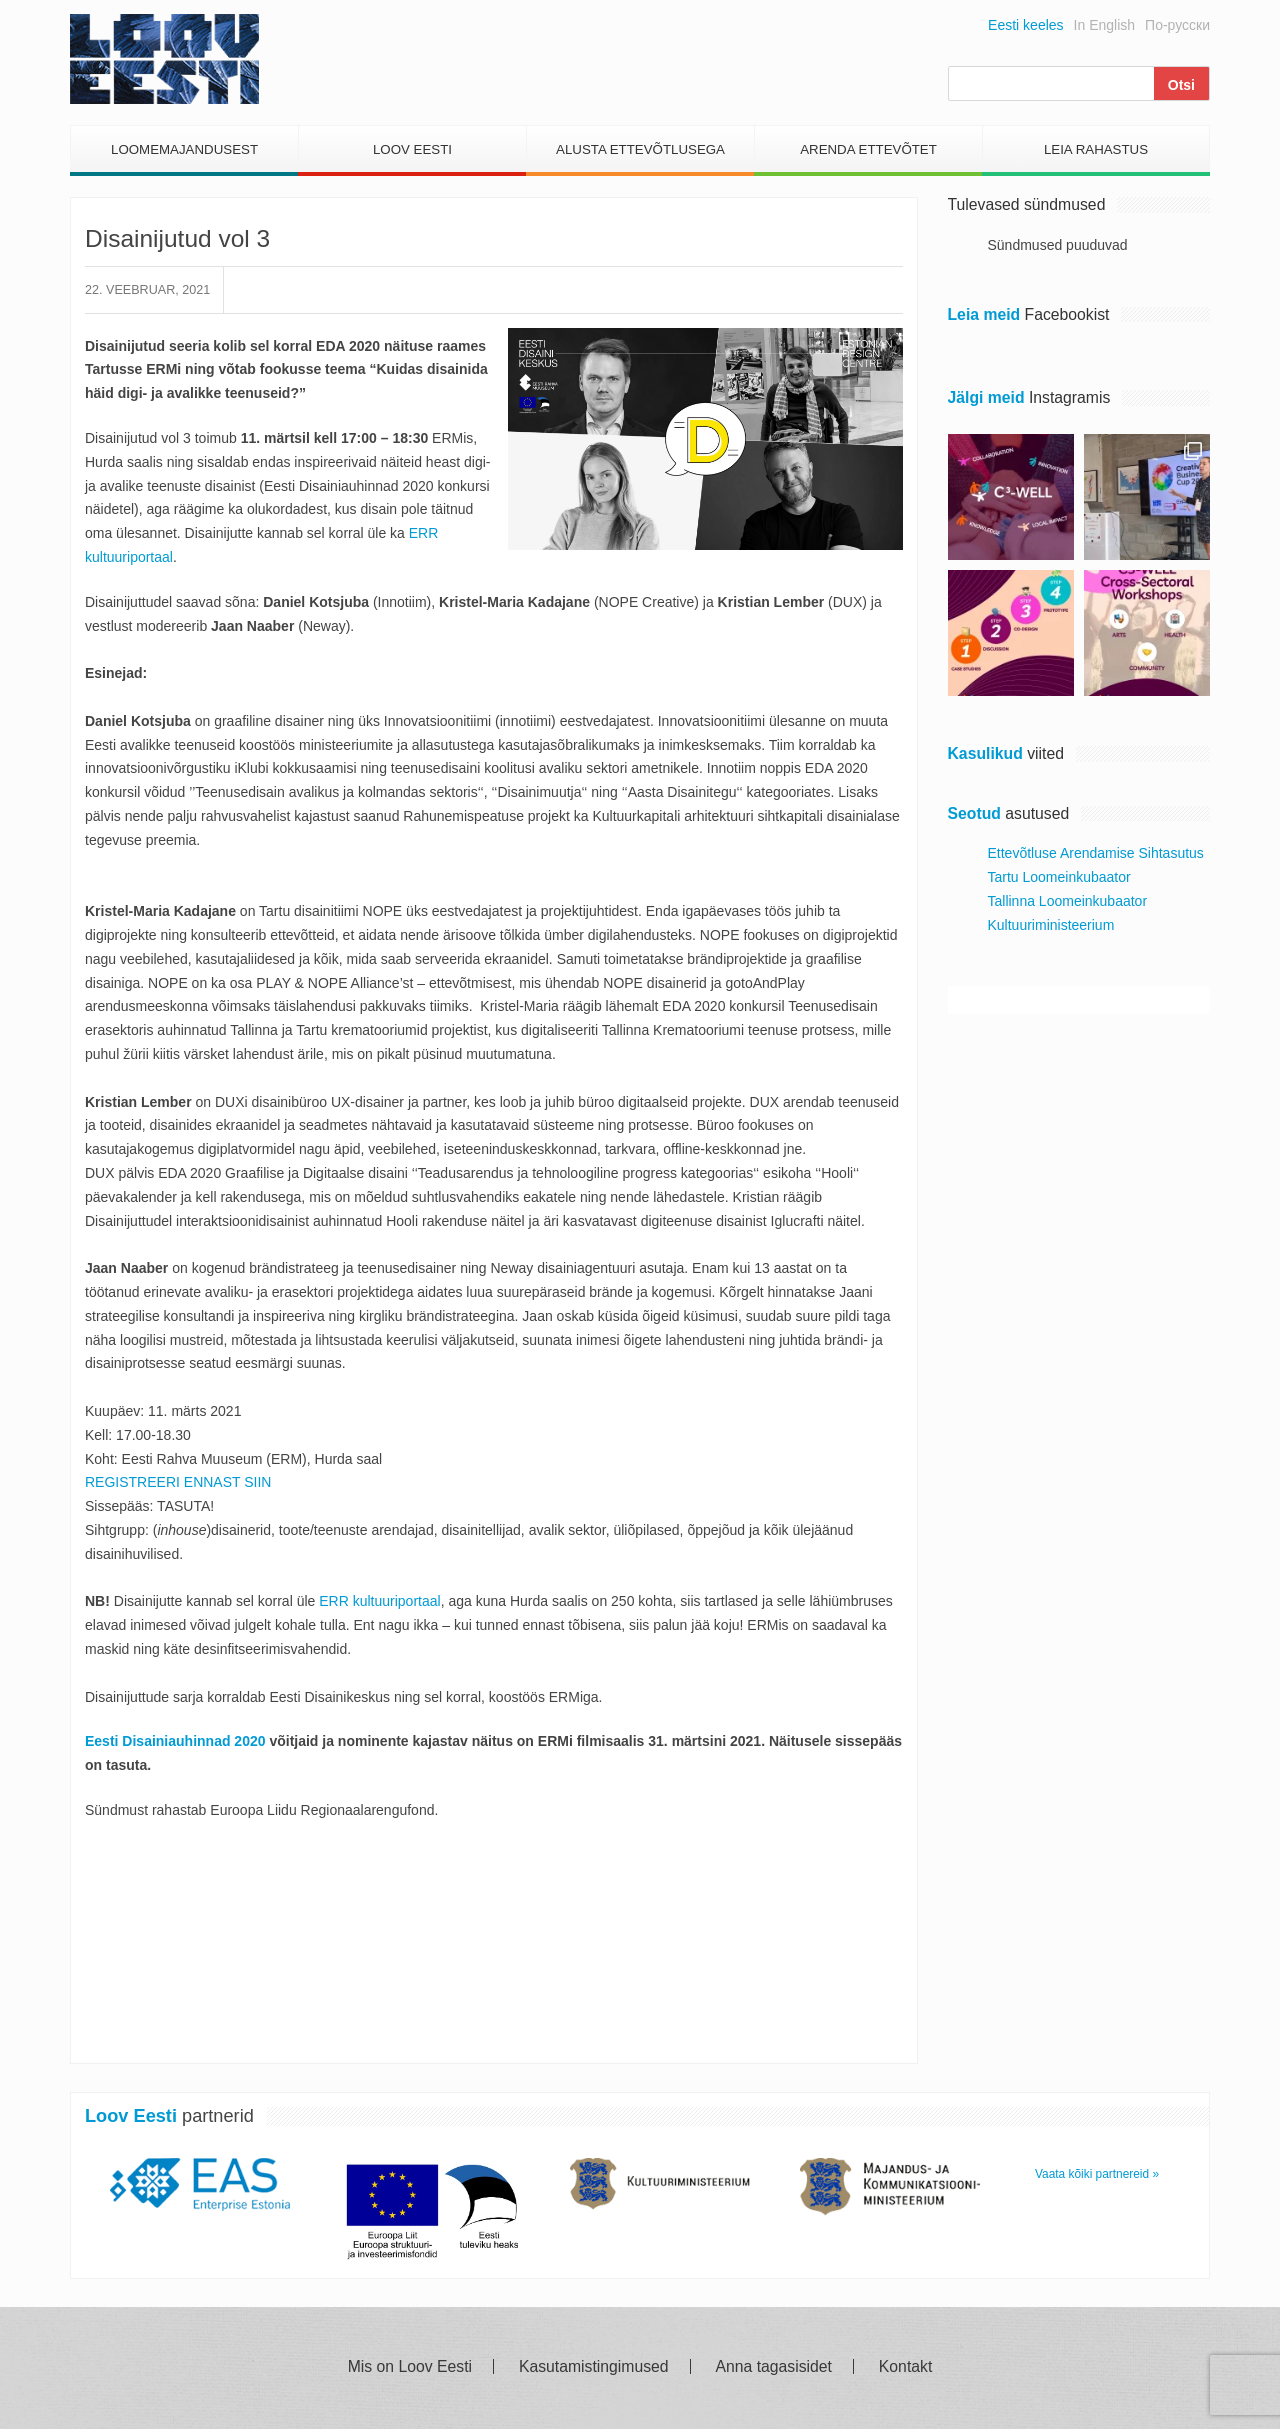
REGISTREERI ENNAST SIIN (178, 1482)
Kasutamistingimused (594, 2367)
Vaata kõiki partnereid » (1097, 2174)
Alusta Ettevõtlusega (640, 149)
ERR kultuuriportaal (379, 1601)
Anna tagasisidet (774, 2367)
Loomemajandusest (184, 149)
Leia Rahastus (1096, 149)
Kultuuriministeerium (1051, 925)
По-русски (1177, 25)
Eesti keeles (1025, 25)
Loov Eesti (412, 149)
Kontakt (905, 2367)
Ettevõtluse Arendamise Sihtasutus (1096, 853)
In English (1104, 25)
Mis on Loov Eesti (410, 2367)
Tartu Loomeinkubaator (1059, 877)
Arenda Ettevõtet (868, 149)
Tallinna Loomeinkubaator (1068, 901)
